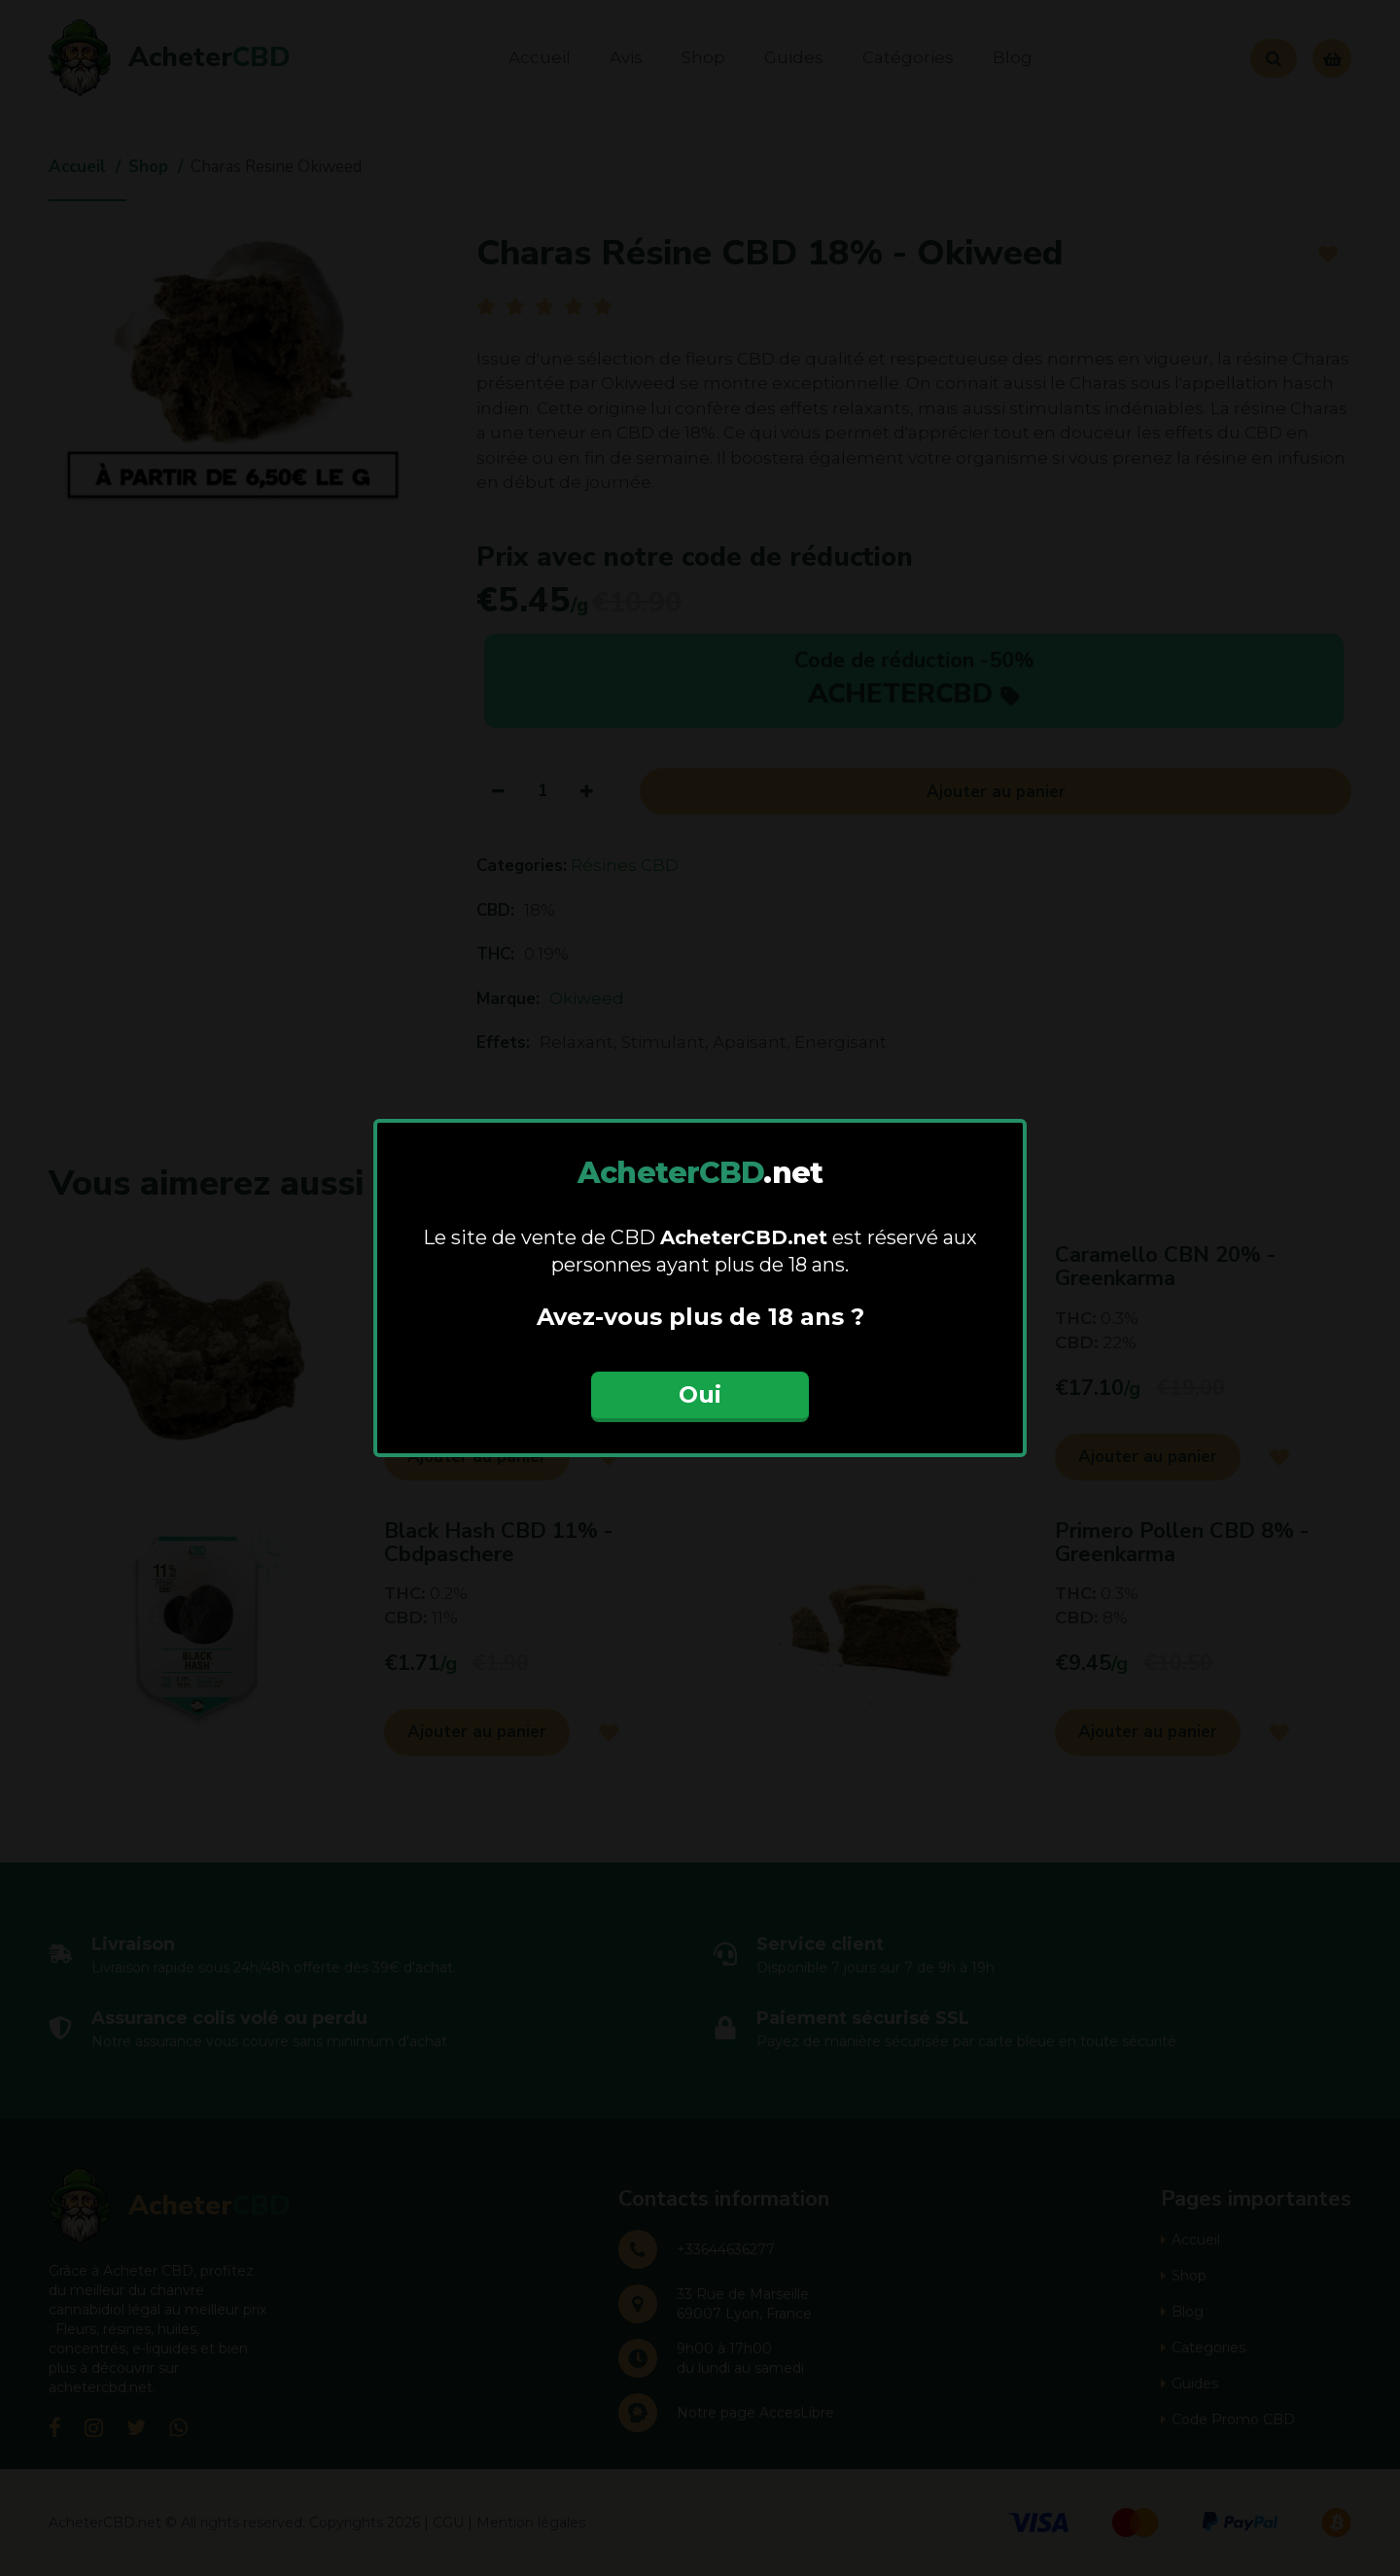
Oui (700, 1394)
